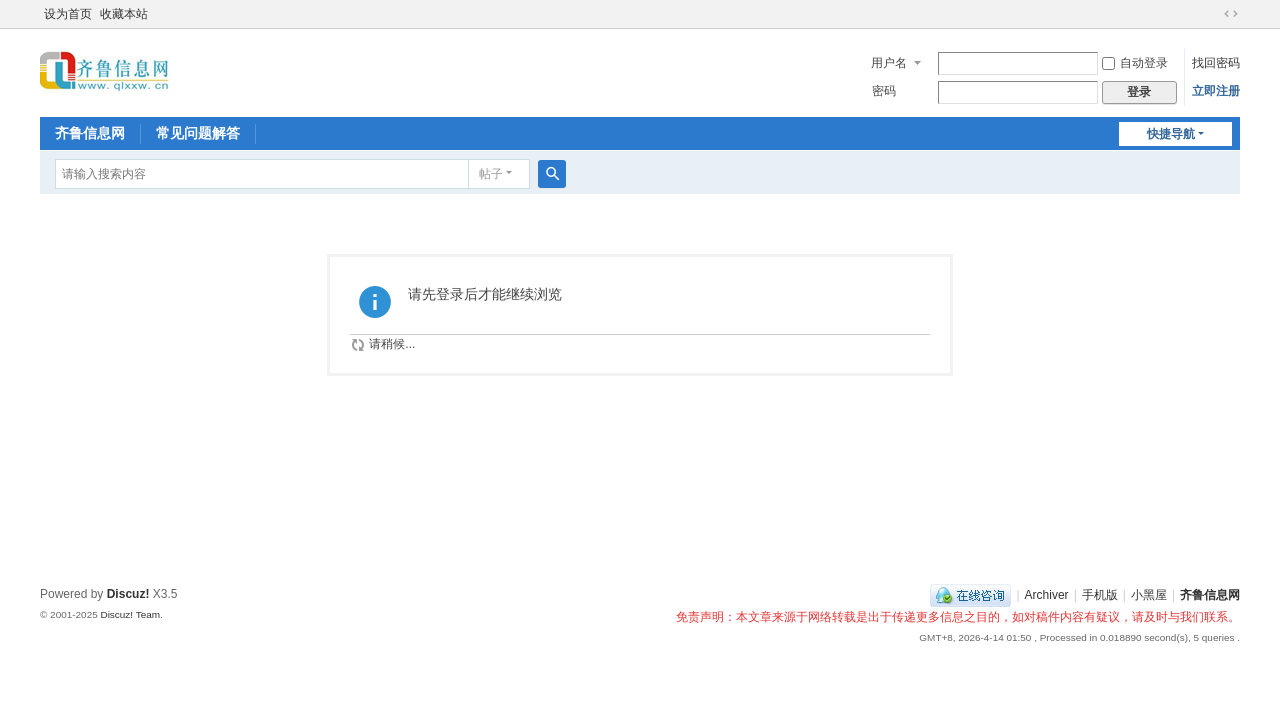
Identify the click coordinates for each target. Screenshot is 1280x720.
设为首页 (68, 14)
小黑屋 (1149, 595)
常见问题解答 (198, 133)
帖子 (491, 174)
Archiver (1047, 595)
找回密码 (1216, 63)
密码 (884, 91)
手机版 (1100, 595)
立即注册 (1216, 91)
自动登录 (1135, 63)
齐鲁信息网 (90, 133)
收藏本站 (124, 14)
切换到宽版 (1231, 14)
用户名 (889, 63)
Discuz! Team (130, 614)
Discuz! (128, 594)
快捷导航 (1171, 134)
